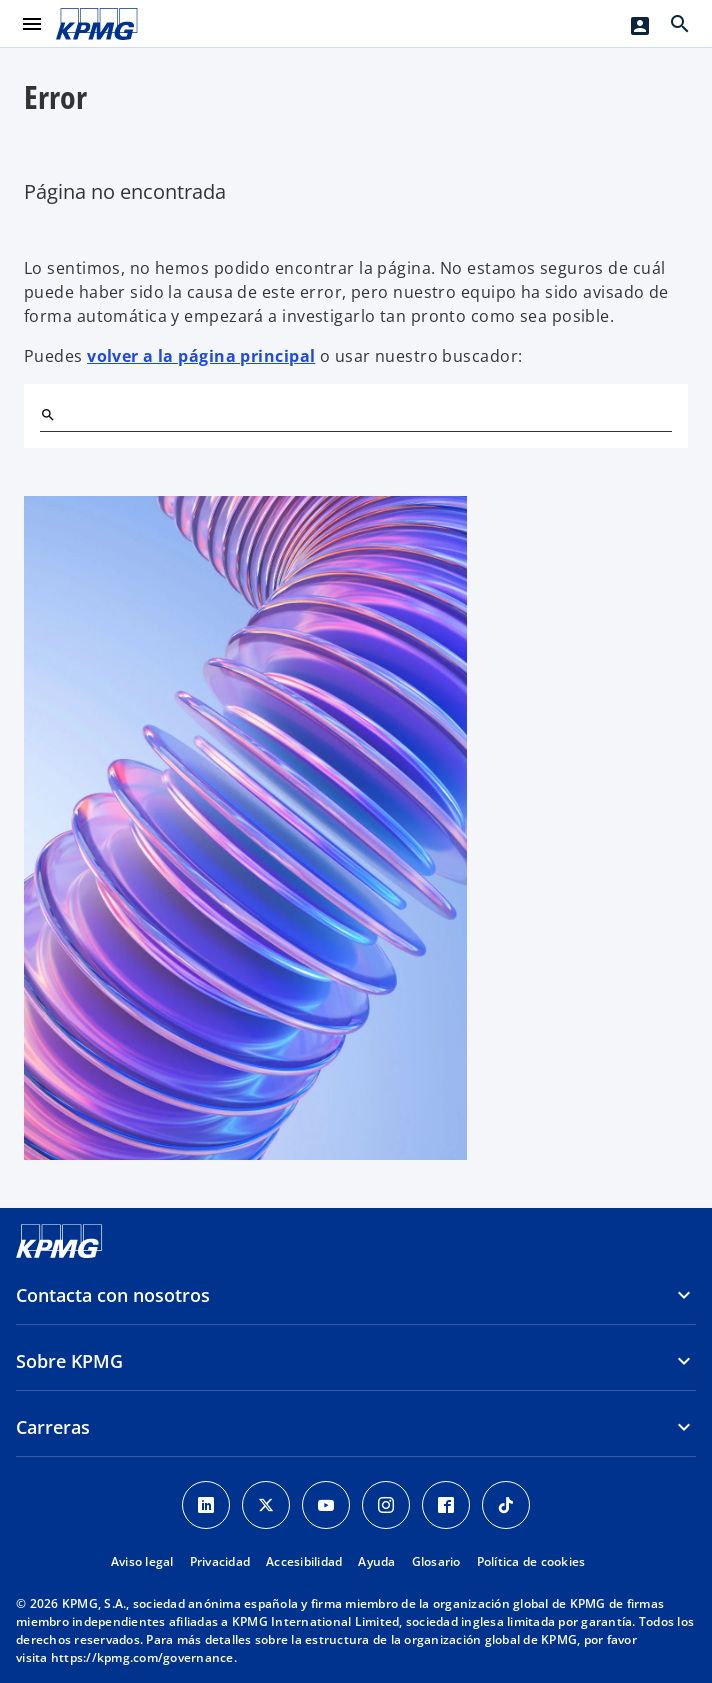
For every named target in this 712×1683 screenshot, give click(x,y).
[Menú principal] (32, 24)
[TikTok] (506, 1505)
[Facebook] (446, 1505)
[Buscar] (48, 415)
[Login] (640, 26)
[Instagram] (386, 1505)
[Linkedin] (206, 1505)
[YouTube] (326, 1505)
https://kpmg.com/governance (142, 1657)
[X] (266, 1505)
